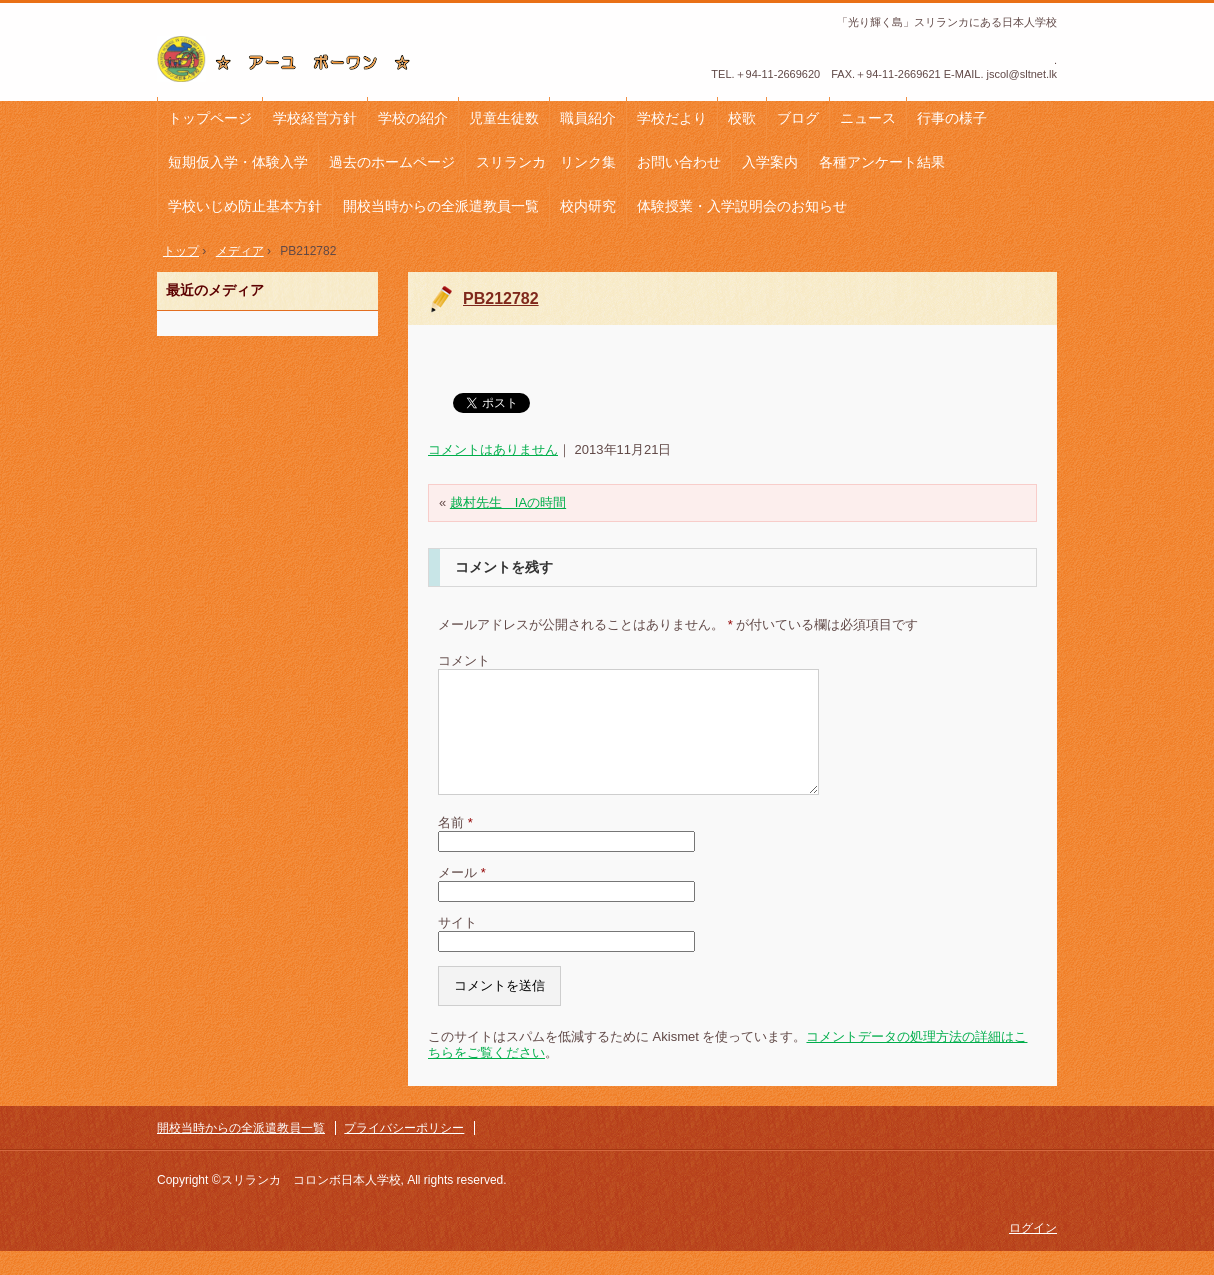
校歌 (742, 118)
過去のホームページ (392, 162)
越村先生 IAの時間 (508, 502)
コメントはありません (493, 449)
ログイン (1033, 1252)
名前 (455, 846)
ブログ (798, 118)
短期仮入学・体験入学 (238, 162)
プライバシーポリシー (404, 1152)
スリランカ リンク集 (546, 162)
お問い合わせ (679, 162)
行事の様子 (952, 118)
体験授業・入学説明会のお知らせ (742, 206)
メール (462, 896)
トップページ (210, 118)
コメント (464, 660)
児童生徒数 (504, 118)
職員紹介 (588, 118)
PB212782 (501, 298)
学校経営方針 (315, 118)
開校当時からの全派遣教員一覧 (441, 206)
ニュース (868, 118)
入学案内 (770, 162)
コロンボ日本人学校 (291, 59)
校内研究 (588, 206)
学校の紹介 (413, 118)
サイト (457, 946)
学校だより (672, 118)
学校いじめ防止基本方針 (245, 206)
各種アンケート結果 (882, 162)
